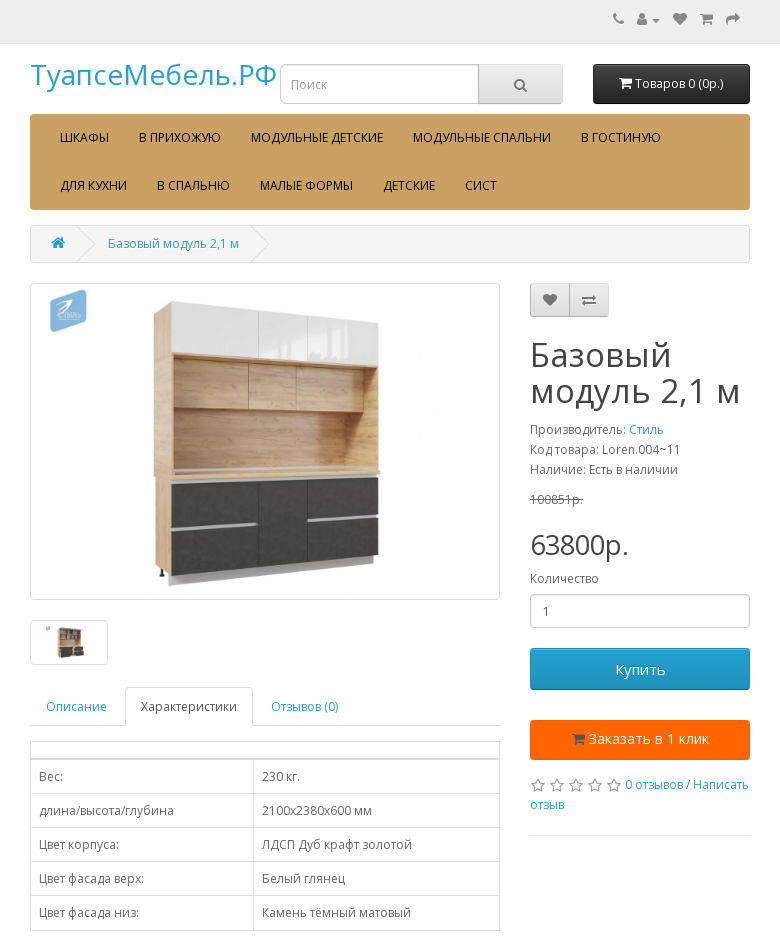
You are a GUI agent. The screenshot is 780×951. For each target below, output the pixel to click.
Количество (564, 578)
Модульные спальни (482, 137)
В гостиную (621, 137)
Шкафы (84, 137)
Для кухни (93, 185)
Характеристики (189, 706)
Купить (640, 669)
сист (481, 185)
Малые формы (306, 185)
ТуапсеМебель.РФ (153, 74)
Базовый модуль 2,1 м (173, 243)
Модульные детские (317, 137)
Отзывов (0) (304, 706)
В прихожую (180, 137)
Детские (409, 185)
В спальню (193, 185)
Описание (76, 706)
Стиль (646, 429)
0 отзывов (654, 784)
